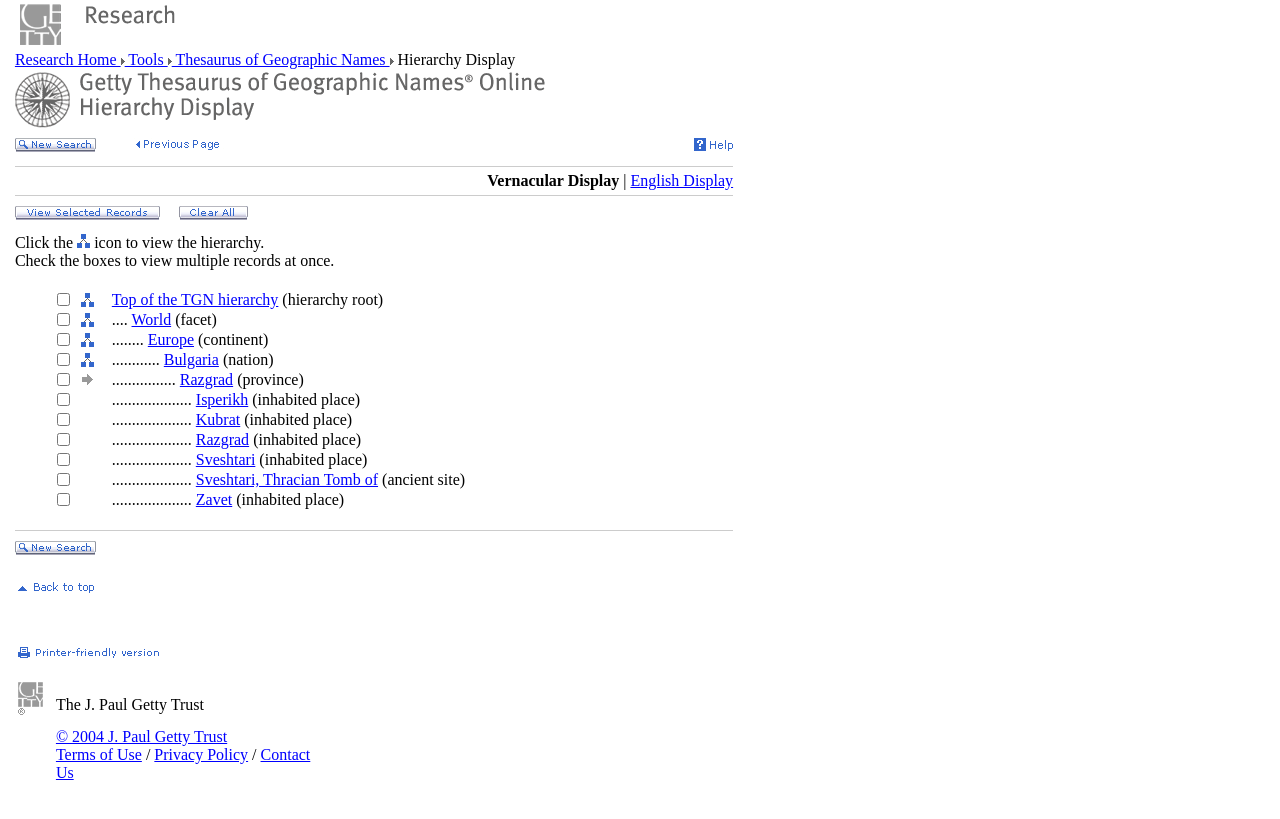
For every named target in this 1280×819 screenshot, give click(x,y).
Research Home (68, 59)
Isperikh (222, 399)
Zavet (214, 499)
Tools (146, 59)
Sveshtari (226, 459)
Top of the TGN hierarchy (195, 299)
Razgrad (206, 379)
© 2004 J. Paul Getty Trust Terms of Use (141, 745)
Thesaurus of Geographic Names (281, 59)
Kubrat (218, 419)
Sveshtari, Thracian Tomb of (287, 479)
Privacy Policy (201, 754)
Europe (171, 339)
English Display (681, 180)
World (152, 319)
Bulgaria (191, 359)
